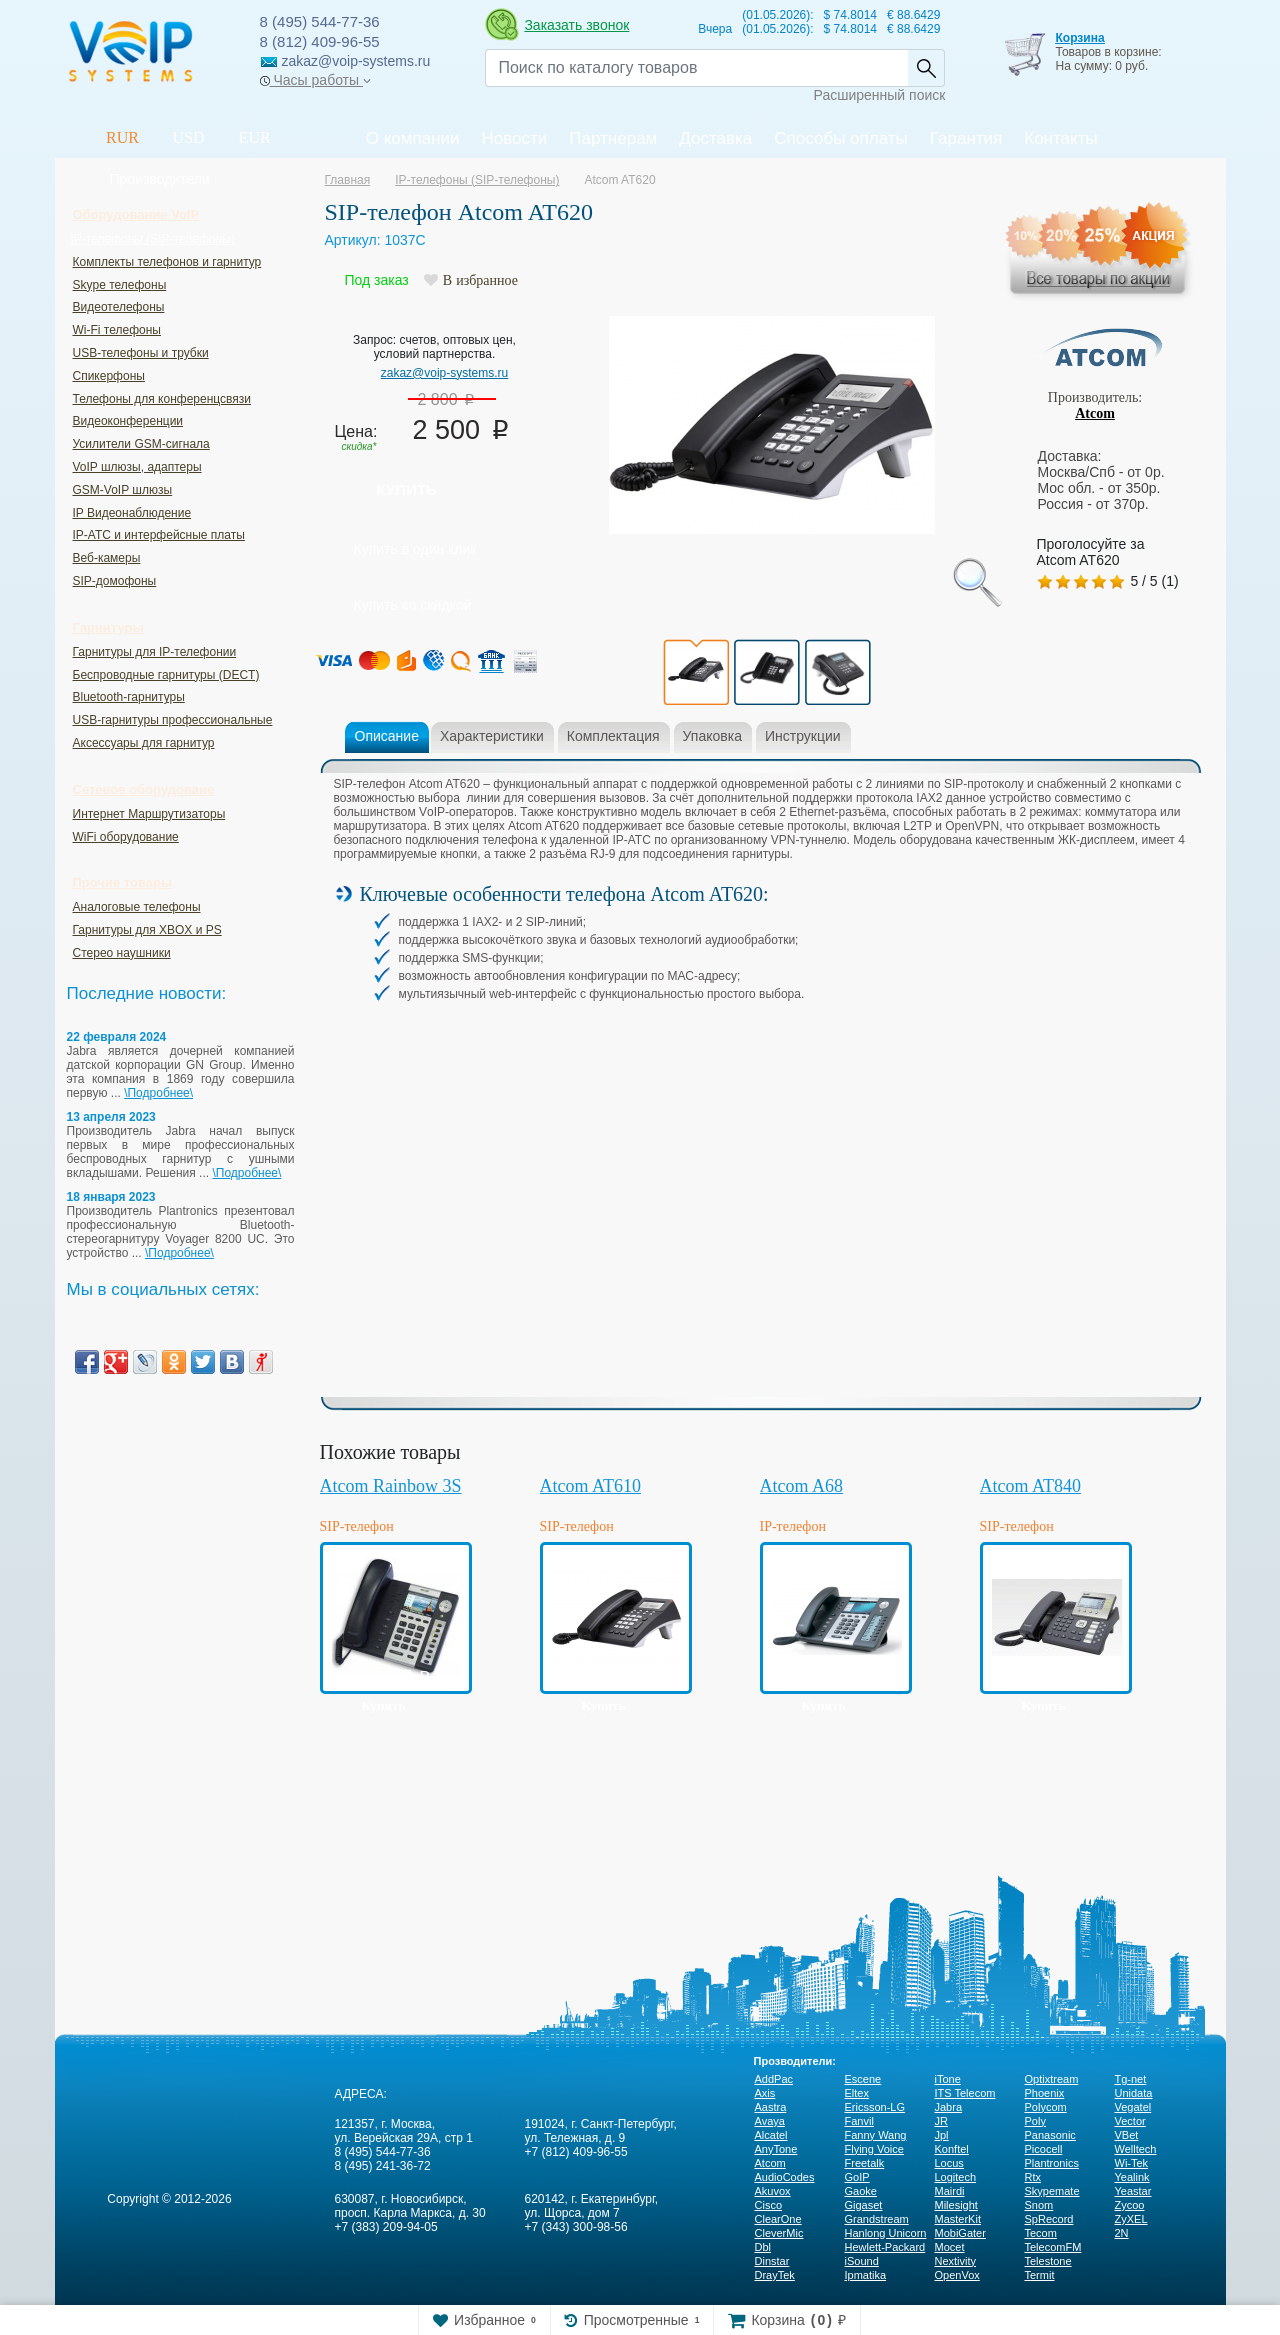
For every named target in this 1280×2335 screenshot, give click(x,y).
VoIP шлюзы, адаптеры (137, 467)
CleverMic (779, 2233)
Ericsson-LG (875, 2107)
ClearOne (778, 2219)
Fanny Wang (876, 2135)
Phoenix (1045, 2093)
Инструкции (803, 736)
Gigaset (864, 2205)
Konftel (952, 2149)
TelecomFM (1053, 2247)
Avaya (770, 2121)
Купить (407, 489)
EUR (255, 137)
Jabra (949, 2107)
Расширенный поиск (880, 95)
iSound (862, 2261)
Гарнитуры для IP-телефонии (155, 652)
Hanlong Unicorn (886, 2233)
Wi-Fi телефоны (117, 330)
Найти (926, 68)
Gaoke (861, 2191)
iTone (948, 2079)
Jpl (942, 2135)
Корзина (1079, 38)
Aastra (771, 2107)
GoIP (857, 2177)
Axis (765, 2093)
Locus (949, 2163)
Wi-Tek (1132, 2163)
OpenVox (957, 2275)
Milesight (956, 2205)
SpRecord (1049, 2219)
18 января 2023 (111, 1197)
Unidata (1134, 2093)
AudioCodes (785, 2177)
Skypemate (1052, 2191)
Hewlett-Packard (885, 2247)
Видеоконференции (128, 421)
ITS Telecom (965, 2093)
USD (189, 137)
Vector (1130, 2121)
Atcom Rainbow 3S (391, 1486)
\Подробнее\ (158, 1093)
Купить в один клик (415, 549)
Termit (1040, 2275)
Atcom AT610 (591, 1486)
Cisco (769, 2205)
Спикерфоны (109, 376)
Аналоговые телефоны (137, 907)
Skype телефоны (120, 285)
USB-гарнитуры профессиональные (173, 720)
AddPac (774, 2079)
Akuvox (773, 2191)
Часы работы (315, 80)
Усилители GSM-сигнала (141, 444)
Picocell (1044, 2149)
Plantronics (1052, 2163)
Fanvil (859, 2121)
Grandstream (877, 2219)
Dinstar (772, 2261)
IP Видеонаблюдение (132, 513)
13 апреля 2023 (111, 1117)
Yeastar (1133, 2191)
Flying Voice (874, 2149)
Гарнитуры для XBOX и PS (147, 930)
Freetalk (865, 2163)
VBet (1127, 2135)
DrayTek (775, 2275)
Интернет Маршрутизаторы (149, 814)
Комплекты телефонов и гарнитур (167, 262)
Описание (387, 736)
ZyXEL (1131, 2219)
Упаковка (712, 736)
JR (941, 2121)
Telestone (1048, 2261)
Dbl (763, 2247)
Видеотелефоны (119, 307)
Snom (1039, 2205)
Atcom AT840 (1031, 1486)
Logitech (956, 2177)
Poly (1035, 2121)
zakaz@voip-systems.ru (445, 373)
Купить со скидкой (413, 605)
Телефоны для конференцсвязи (162, 399)
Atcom (1095, 413)
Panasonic (1050, 2135)
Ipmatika (866, 2275)
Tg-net (1131, 2079)
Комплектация (613, 736)
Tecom (1041, 2233)
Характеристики (492, 736)
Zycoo (1130, 2205)
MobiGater (960, 2233)
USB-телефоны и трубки (141, 353)
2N (1122, 2233)
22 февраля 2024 (117, 1037)
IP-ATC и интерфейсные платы (159, 535)
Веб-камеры (107, 558)
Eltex (857, 2093)
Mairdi (950, 2191)
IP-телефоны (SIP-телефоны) (153, 239)
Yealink (1132, 2177)
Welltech (1136, 2149)
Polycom (1046, 2107)
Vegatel (1133, 2107)
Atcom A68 (802, 1486)
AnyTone (776, 2149)
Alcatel (771, 2135)
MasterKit (958, 2219)
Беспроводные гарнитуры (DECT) (166, 675)
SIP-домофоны (115, 581)
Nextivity (956, 2261)
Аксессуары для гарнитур (144, 743)
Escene (863, 2079)
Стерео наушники (122, 953)
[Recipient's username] (696, 68)
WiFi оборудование (126, 837)
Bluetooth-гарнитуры (129, 697)
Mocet (950, 2247)
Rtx (1033, 2177)
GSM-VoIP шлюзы (123, 490)
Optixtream (1052, 2079)
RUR (122, 137)
